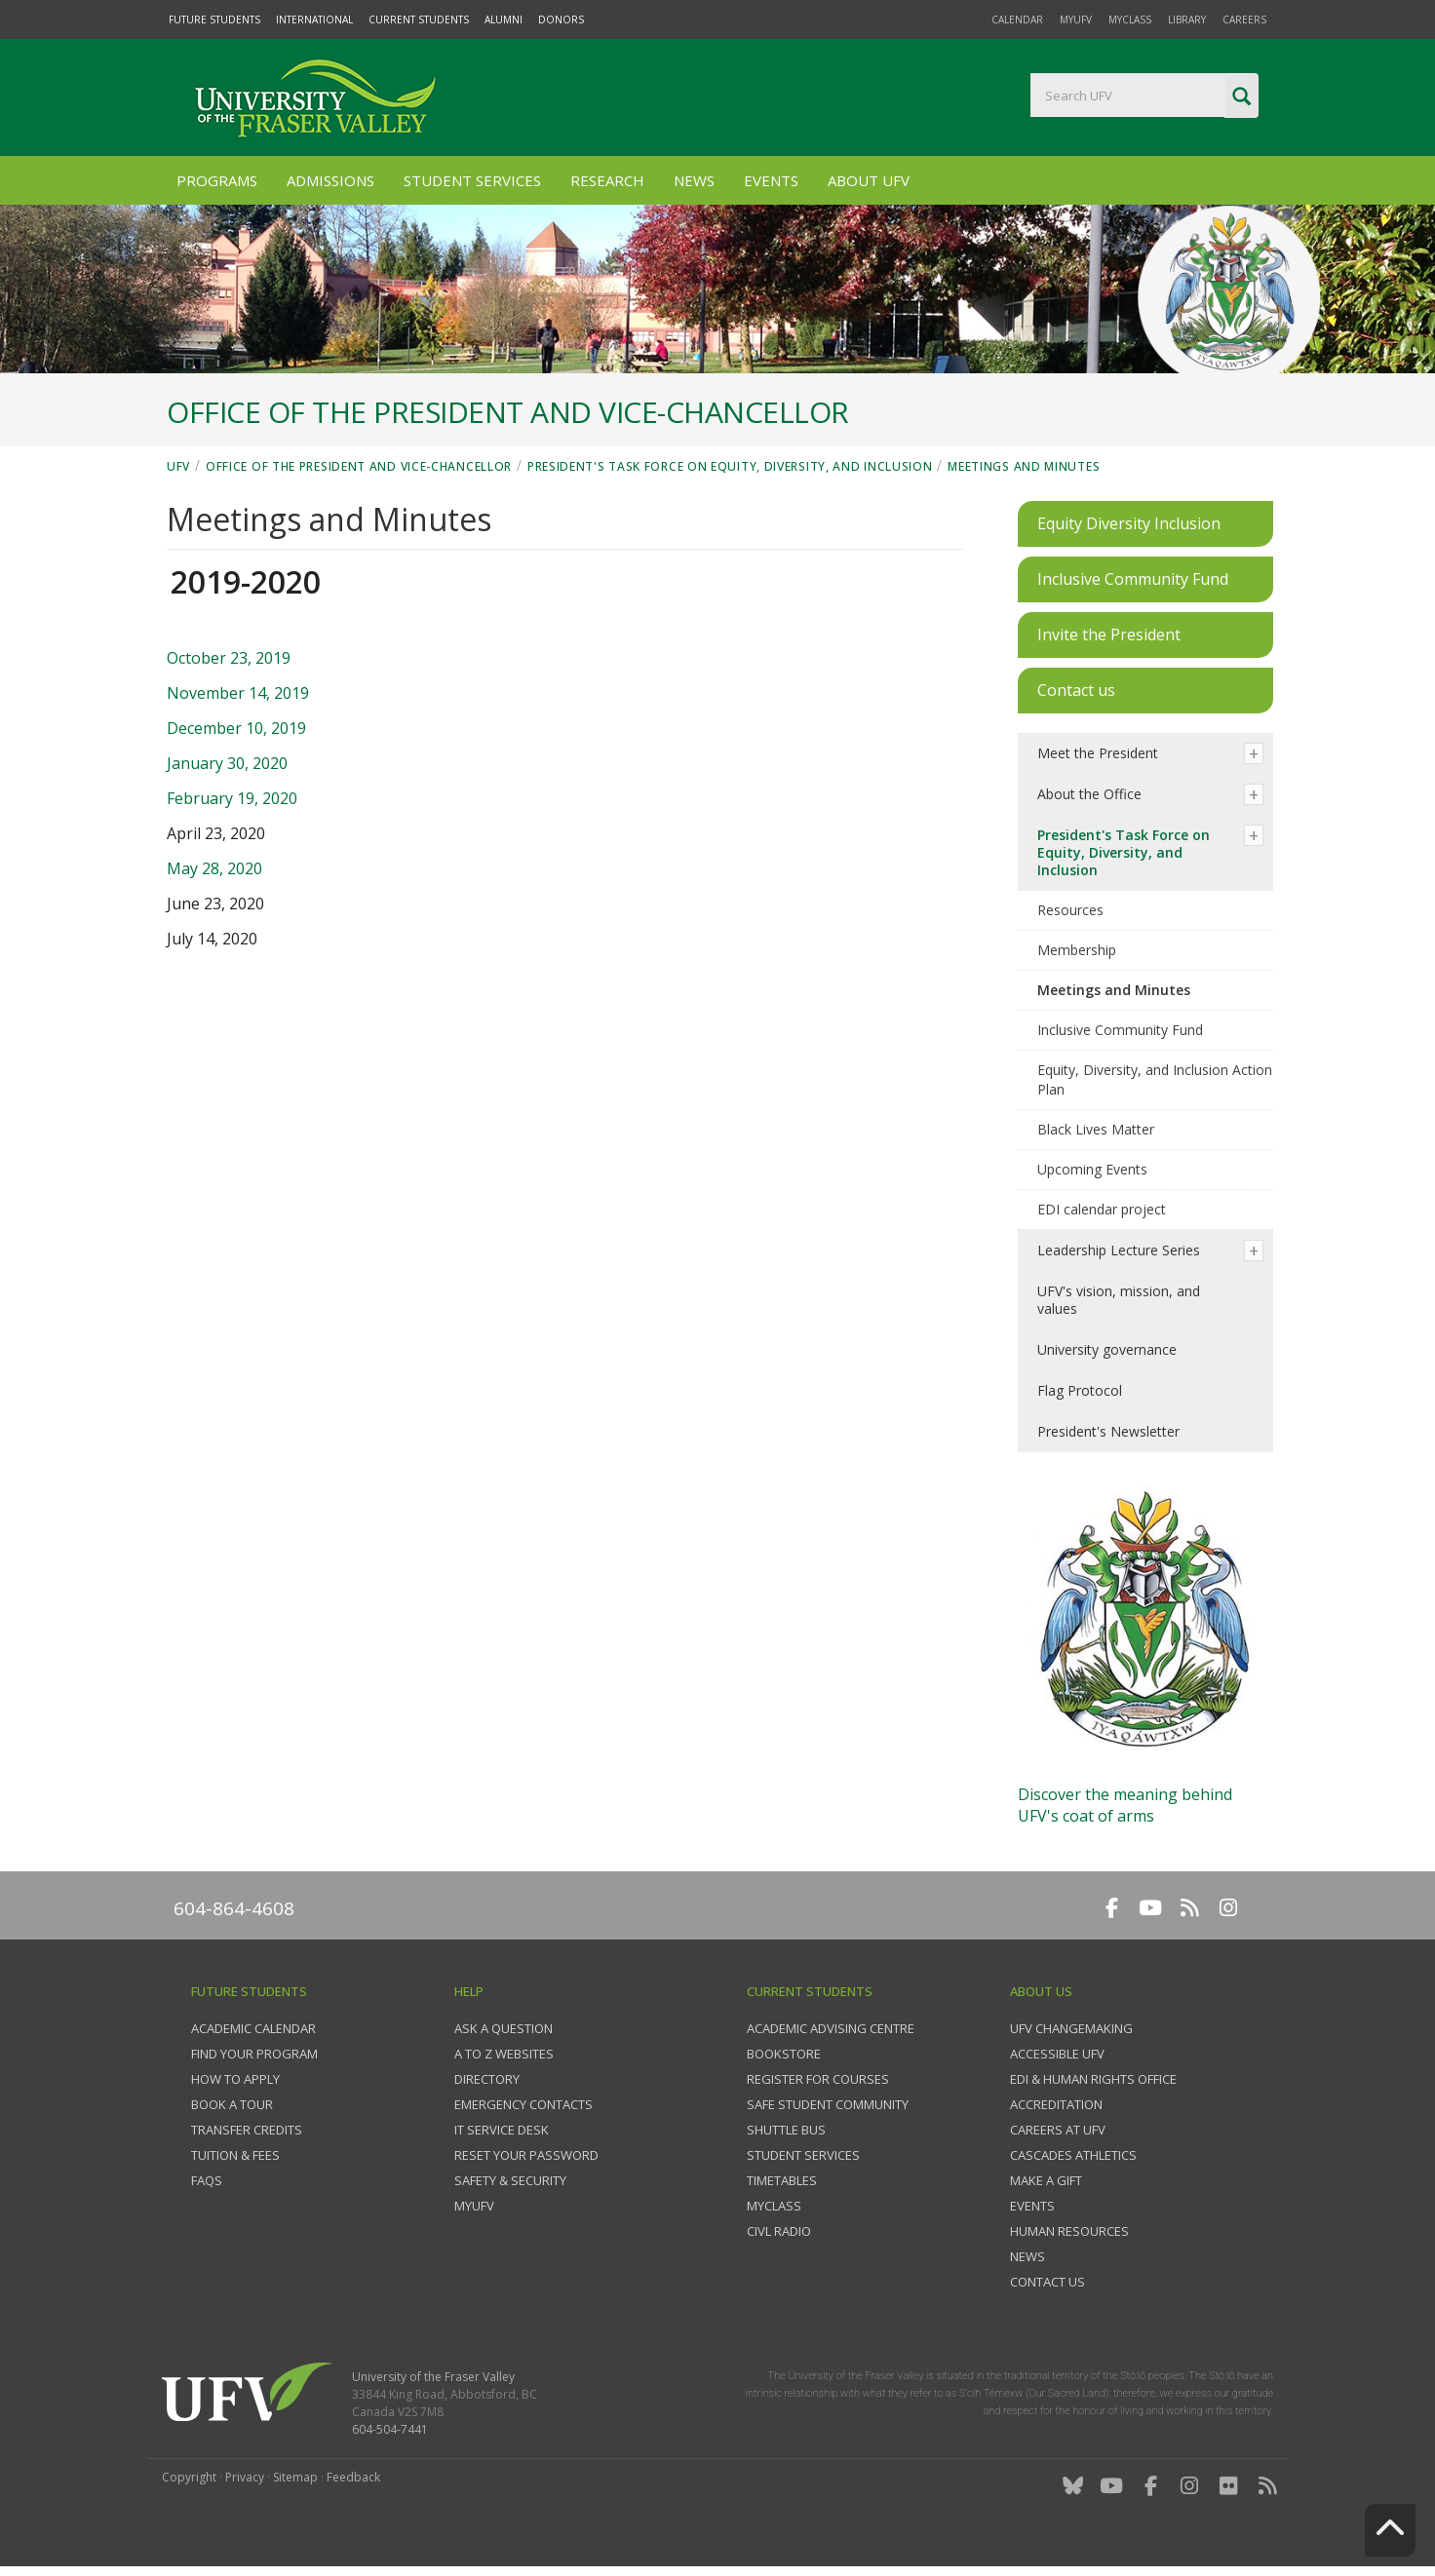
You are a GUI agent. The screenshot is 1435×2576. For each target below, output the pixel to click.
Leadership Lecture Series (1118, 1250)
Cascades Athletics (1073, 2155)
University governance (1107, 1349)
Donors (561, 19)
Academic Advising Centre (830, 2028)
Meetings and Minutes (1024, 466)
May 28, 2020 (214, 868)
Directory (487, 2079)
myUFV (1076, 19)
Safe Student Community (828, 2104)
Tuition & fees (235, 2155)
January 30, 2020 (227, 763)
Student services (803, 2155)
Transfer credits (246, 2129)
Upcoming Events (1092, 1169)
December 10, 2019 (236, 728)
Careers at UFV (1057, 2129)
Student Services (472, 180)
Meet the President (1097, 753)
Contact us (1047, 2281)
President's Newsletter (1108, 1431)
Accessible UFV (1057, 2053)
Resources (1070, 910)
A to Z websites (504, 2053)
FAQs (206, 2180)
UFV (178, 466)
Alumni (504, 19)
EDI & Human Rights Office (1093, 2079)
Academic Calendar (253, 2028)
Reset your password (526, 2155)
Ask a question (503, 2028)
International (314, 19)
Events (771, 180)
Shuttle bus (786, 2129)
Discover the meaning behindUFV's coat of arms (1125, 1805)
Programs (216, 180)
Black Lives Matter (1095, 1129)
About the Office (1089, 794)
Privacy (244, 2477)
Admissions (330, 180)
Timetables (782, 2180)
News (694, 180)
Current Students (418, 19)
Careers (1244, 19)
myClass (1129, 19)
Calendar (1017, 19)
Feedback (353, 2477)
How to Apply (235, 2079)
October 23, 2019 (229, 658)
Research (607, 180)
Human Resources (1069, 2231)
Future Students (214, 19)
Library (1187, 19)
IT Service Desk (501, 2129)
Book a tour (232, 2104)
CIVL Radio (779, 2231)
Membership (1076, 950)
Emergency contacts (523, 2104)
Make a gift (1046, 2180)
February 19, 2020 (232, 798)
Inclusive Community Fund (1120, 1029)
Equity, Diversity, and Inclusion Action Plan (1154, 1079)
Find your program (254, 2053)
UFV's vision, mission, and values (1118, 1300)
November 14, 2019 (238, 693)
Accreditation (1056, 2104)
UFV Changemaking (1071, 2028)
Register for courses (818, 2079)
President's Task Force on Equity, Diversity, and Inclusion (730, 466)
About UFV (869, 180)
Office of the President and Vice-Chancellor (359, 466)
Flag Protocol (1079, 1390)
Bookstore (784, 2053)
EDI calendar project (1101, 1209)
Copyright (189, 2477)
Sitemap (295, 2477)
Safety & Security (510, 2180)
